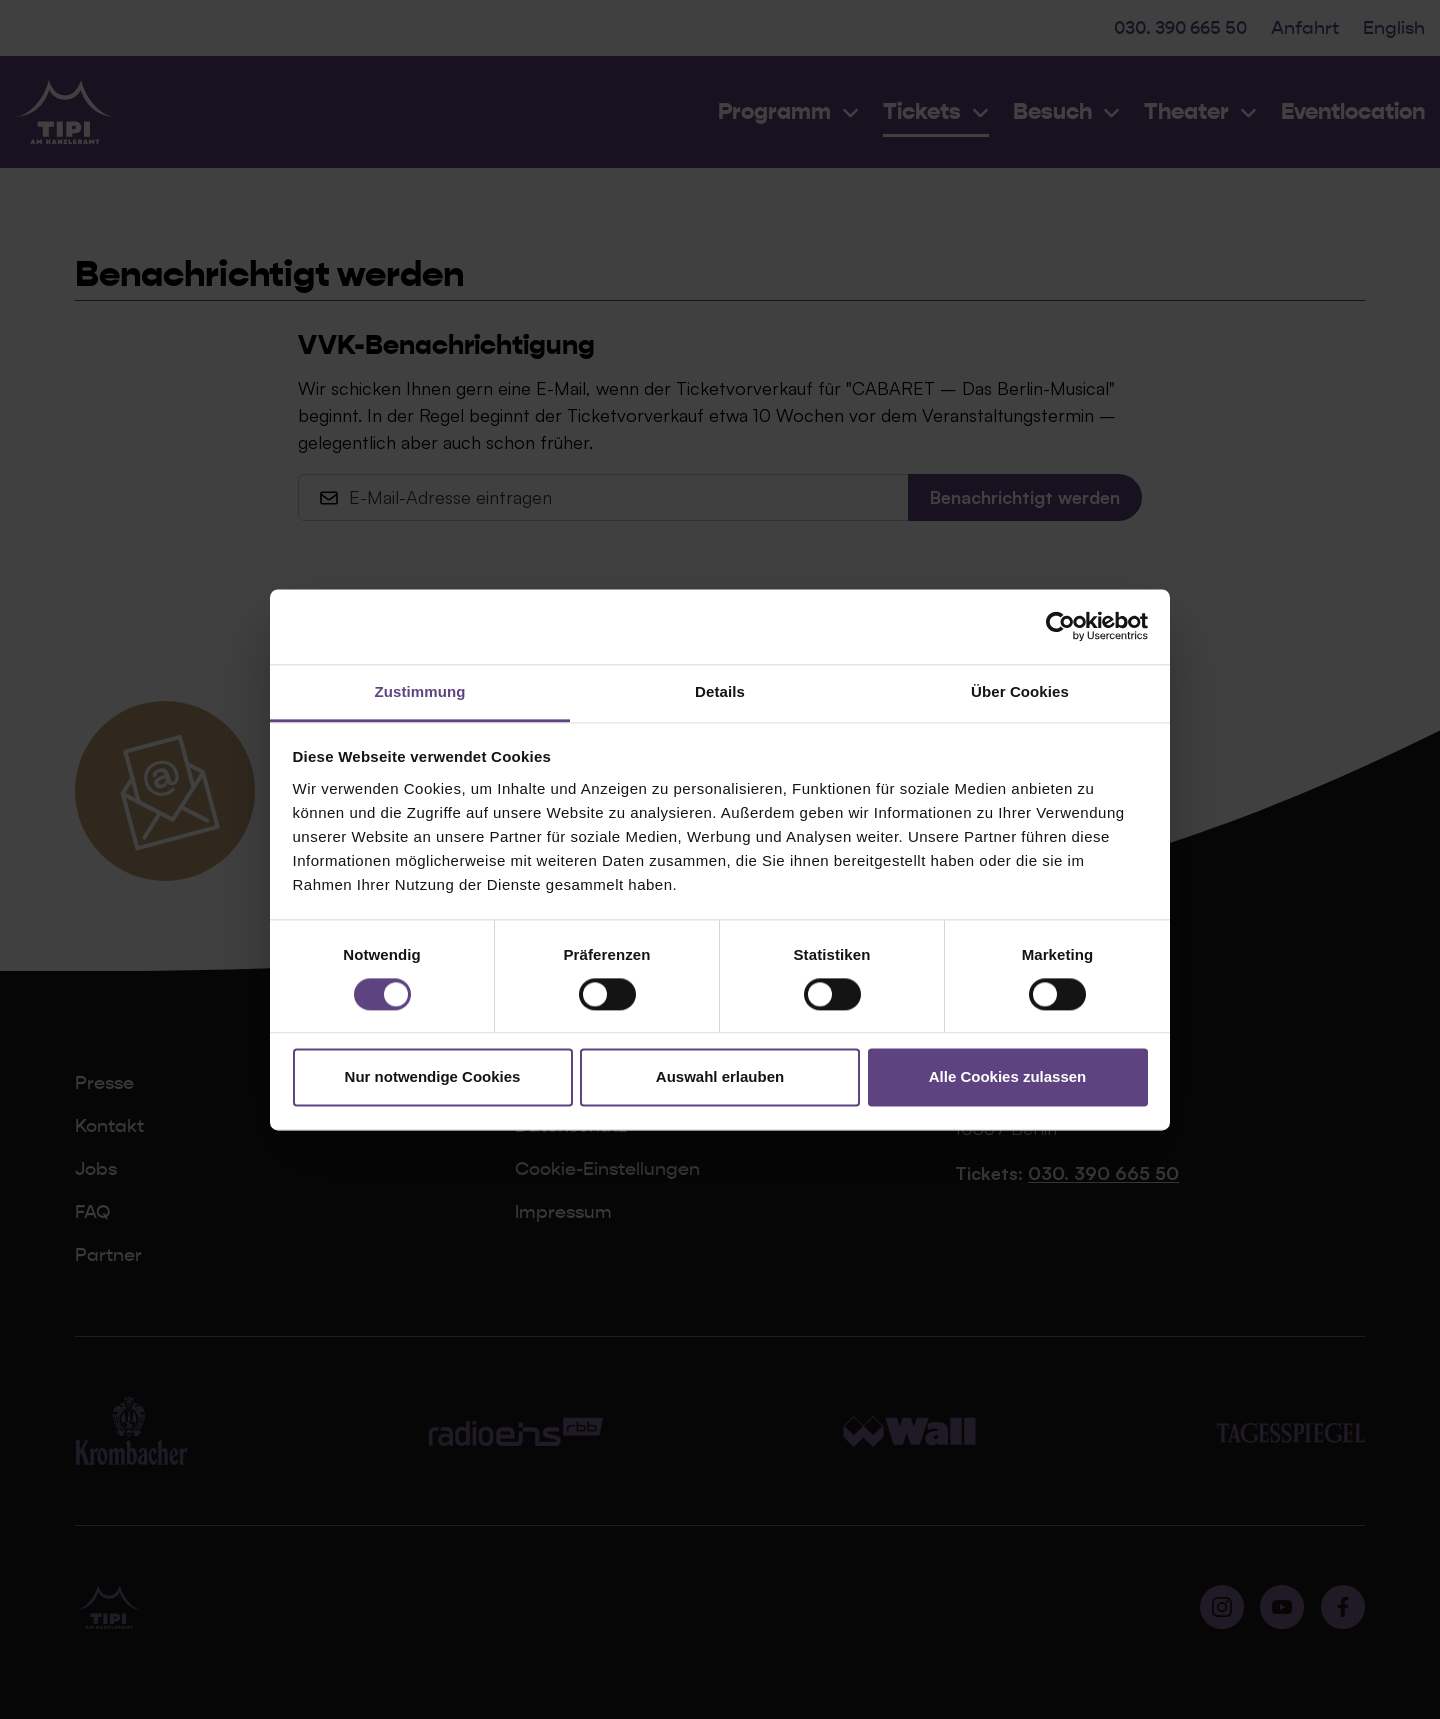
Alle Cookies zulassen (1008, 1077)
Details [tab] (720, 691)
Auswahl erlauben (720, 1077)
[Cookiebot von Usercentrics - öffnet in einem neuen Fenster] (1060, 626)
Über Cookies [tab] (1020, 691)
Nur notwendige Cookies (433, 1077)
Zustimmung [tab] (420, 691)
